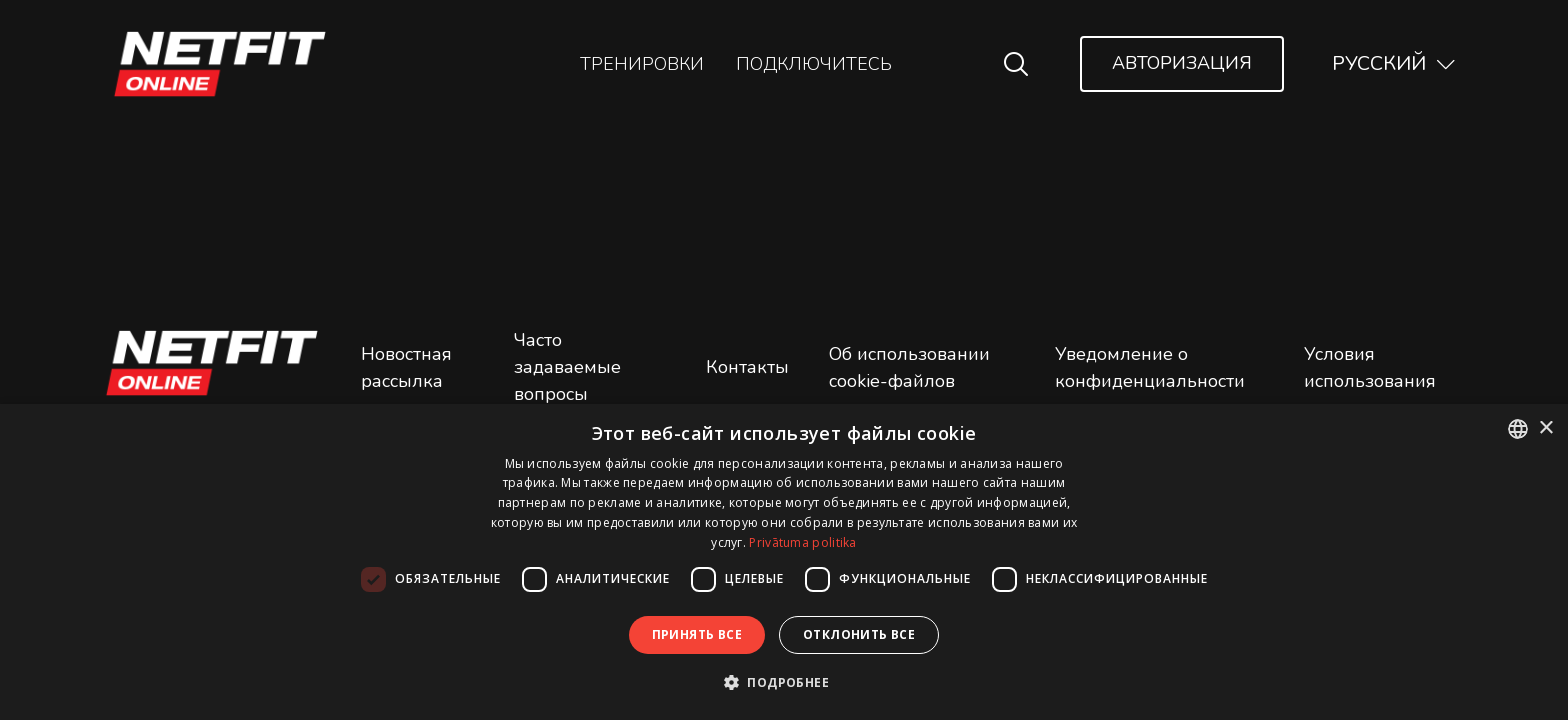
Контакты (747, 367)
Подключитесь (814, 64)
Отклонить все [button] (859, 634)
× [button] (1545, 428)
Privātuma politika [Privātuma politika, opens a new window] (802, 542)
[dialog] (784, 562)
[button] (784, 682)
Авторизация (1182, 63)
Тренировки (642, 64)
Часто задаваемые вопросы (567, 367)
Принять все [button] (697, 634)
